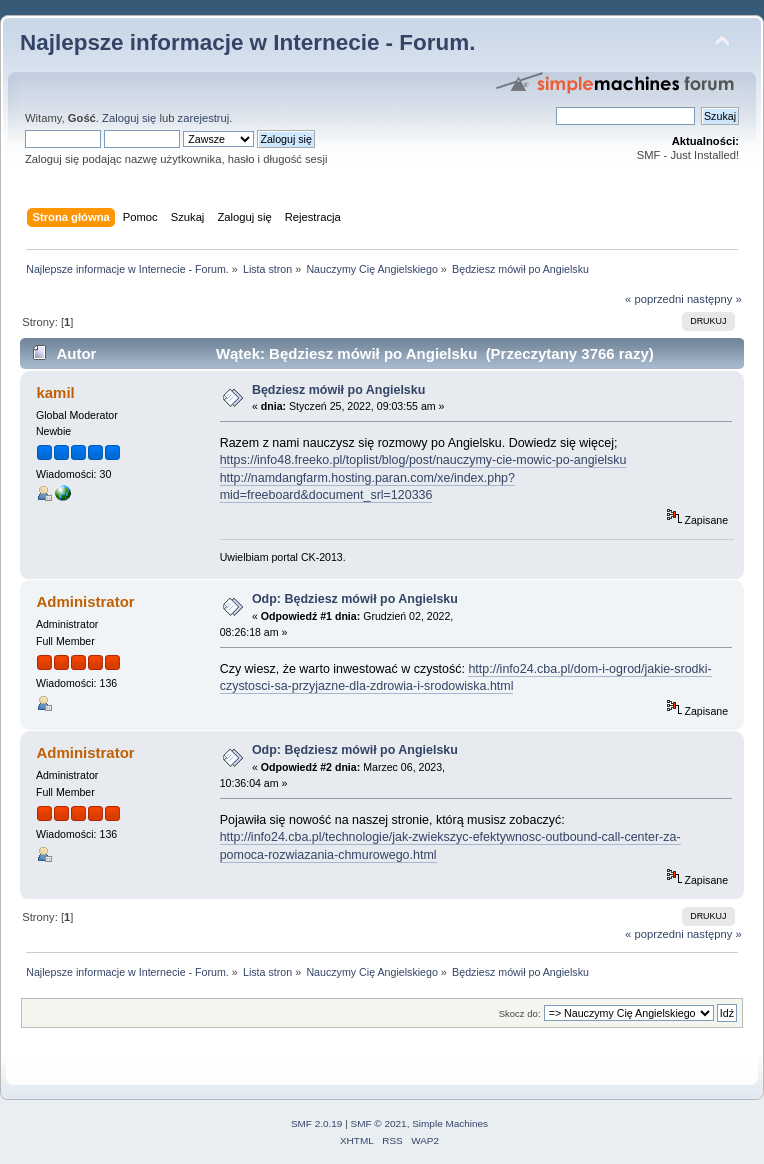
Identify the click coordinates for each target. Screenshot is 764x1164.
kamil (55, 392)
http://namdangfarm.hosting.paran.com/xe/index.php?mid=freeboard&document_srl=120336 (367, 486)
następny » (714, 299)
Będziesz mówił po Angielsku (338, 390)
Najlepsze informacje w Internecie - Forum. (247, 42)
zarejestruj (204, 118)
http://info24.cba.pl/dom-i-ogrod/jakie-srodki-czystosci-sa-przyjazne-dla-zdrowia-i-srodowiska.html (466, 677)
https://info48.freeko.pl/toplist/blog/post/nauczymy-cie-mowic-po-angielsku (423, 460)
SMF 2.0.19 (317, 1123)
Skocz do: (520, 1013)
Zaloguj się (129, 118)
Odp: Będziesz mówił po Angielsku (355, 599)
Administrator (85, 601)
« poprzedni (654, 299)
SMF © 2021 (379, 1123)
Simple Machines (450, 1123)
